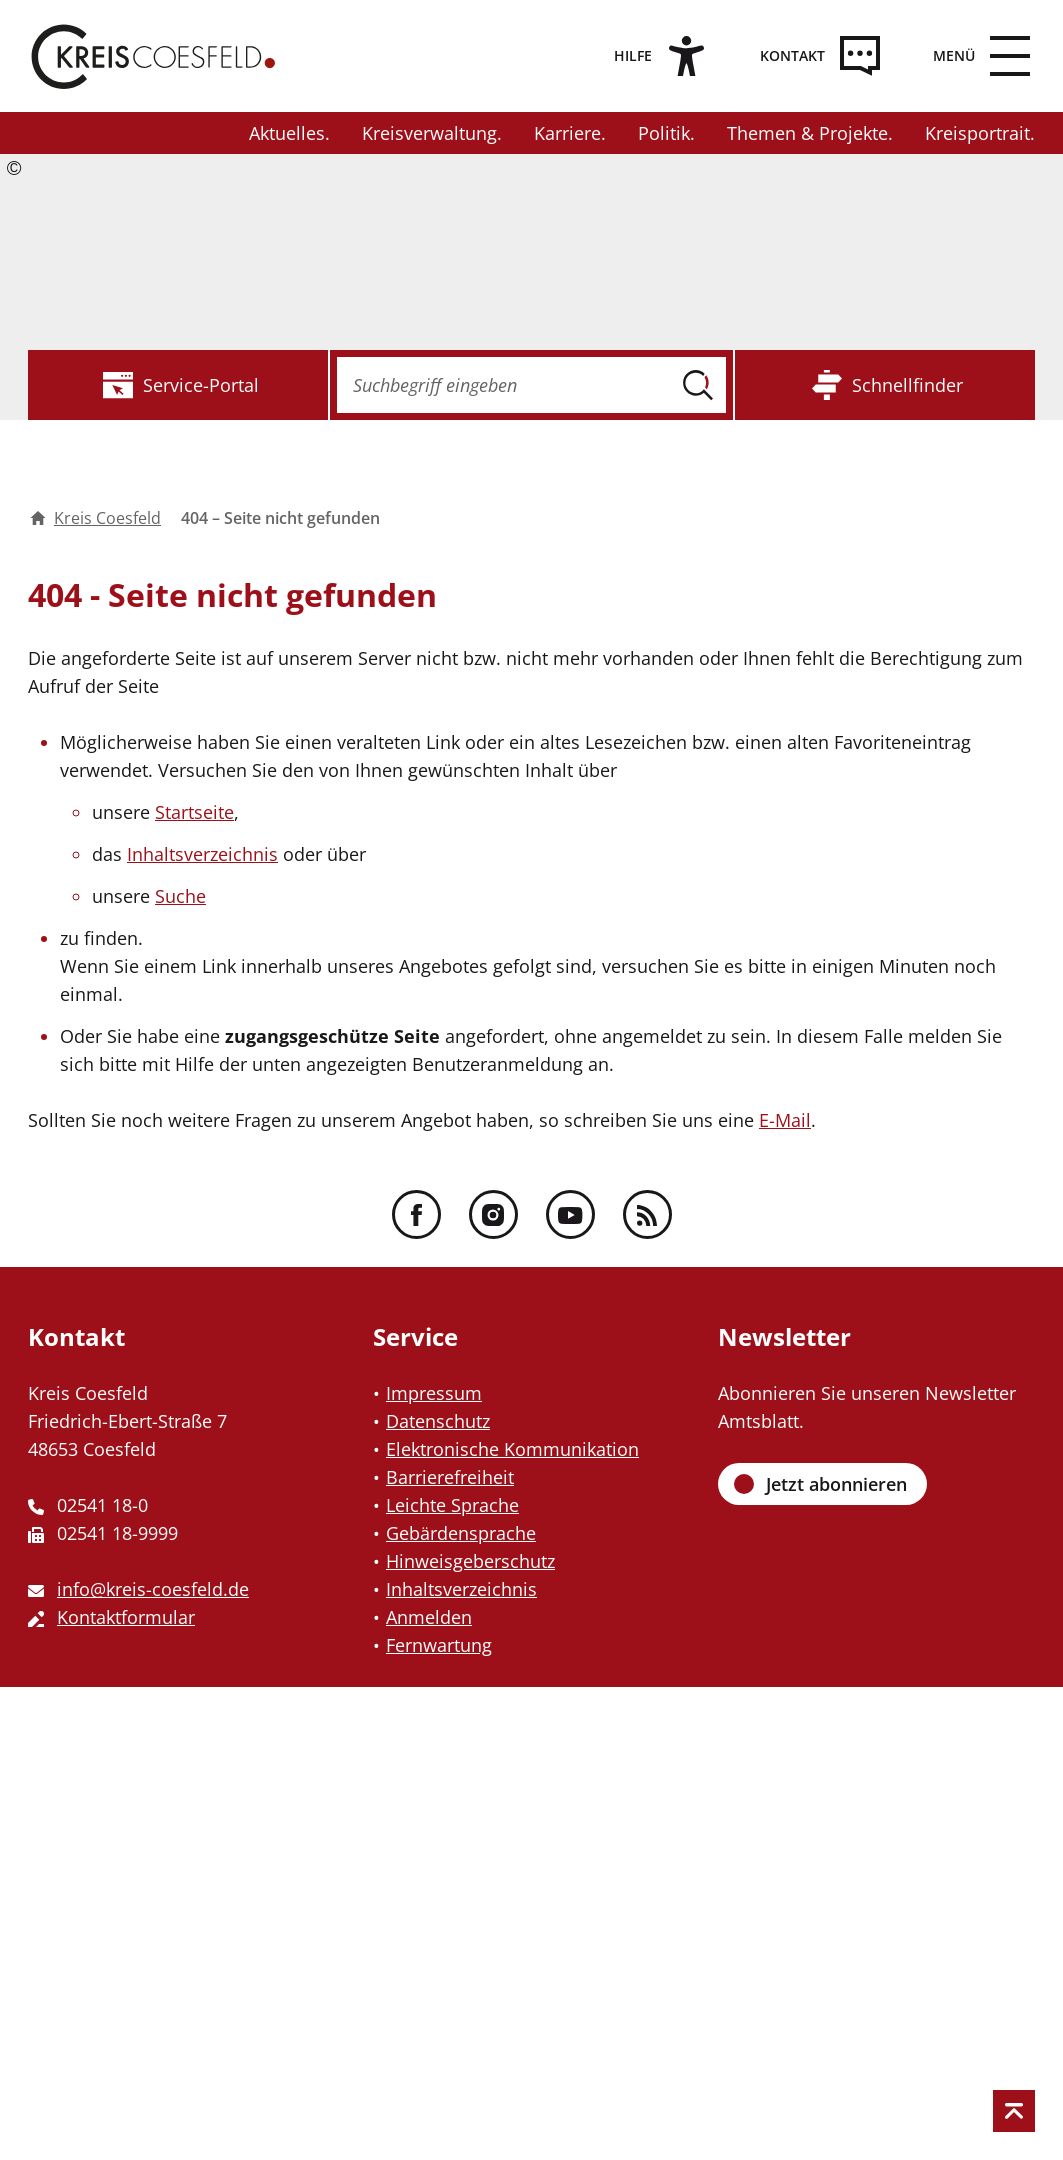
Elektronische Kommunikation (512, 1449)
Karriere (567, 133)
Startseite (194, 812)
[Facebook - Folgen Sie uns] (416, 1214)
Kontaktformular (126, 1617)
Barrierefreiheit (450, 1477)
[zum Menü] (974, 56)
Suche (180, 896)
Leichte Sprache (452, 1505)
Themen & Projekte (807, 133)
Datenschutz (438, 1421)
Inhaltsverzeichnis (202, 854)
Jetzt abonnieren (836, 1484)
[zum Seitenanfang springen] (1014, 2111)
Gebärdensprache (461, 1533)
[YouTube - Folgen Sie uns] (570, 1214)
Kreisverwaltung (429, 133)
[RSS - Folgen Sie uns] (647, 1214)
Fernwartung (439, 1645)
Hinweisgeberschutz (470, 1561)
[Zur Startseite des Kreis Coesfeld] (153, 56)
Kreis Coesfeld (95, 518)
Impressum (434, 1393)
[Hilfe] (653, 56)
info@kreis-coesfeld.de (153, 1589)
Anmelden (429, 1617)
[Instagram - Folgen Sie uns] (493, 1214)
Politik (664, 133)
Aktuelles (287, 133)
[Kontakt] (812, 56)
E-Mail (785, 1120)
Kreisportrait (977, 133)
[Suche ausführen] (698, 385)
